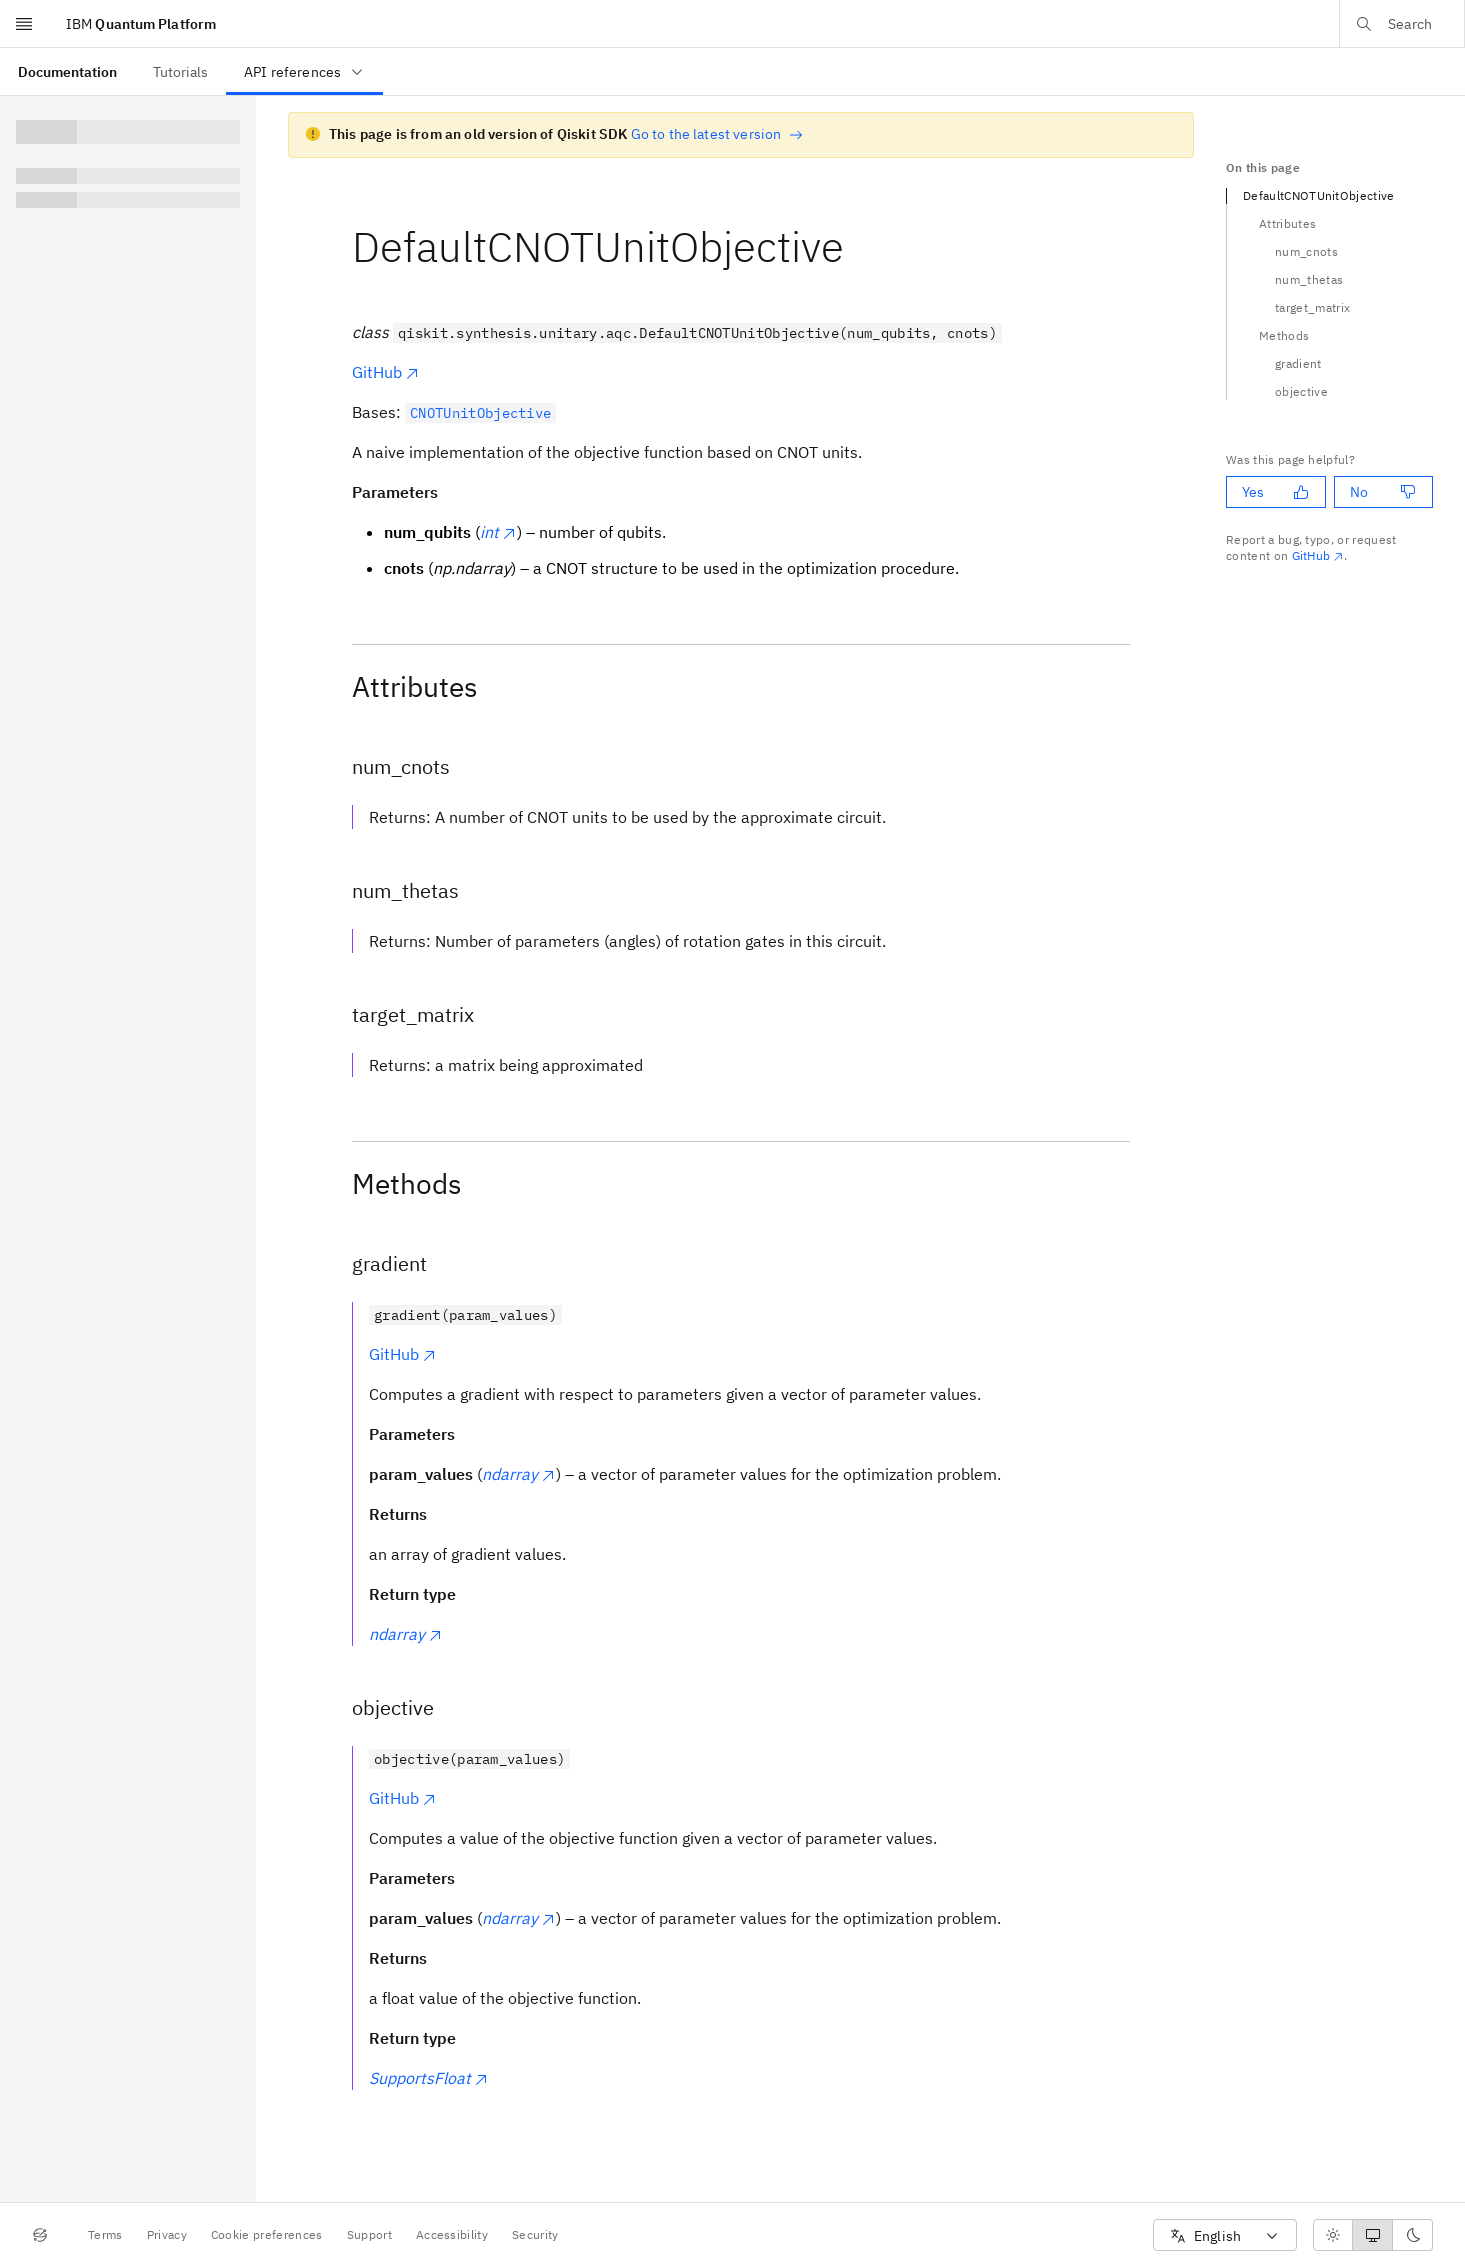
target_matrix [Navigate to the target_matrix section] (1312, 307)
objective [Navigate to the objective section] (1301, 391)
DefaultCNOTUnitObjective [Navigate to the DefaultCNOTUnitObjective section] (1319, 195)
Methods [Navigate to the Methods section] (1284, 335)
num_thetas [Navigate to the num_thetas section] (1309, 279)
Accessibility (452, 2234)
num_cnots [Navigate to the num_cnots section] (1306, 251)
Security (535, 2234)
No (1383, 492)
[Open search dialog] (1402, 24)
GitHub (386, 372)
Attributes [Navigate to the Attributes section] (1287, 223)
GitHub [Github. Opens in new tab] (1318, 555)
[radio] (1333, 2235)
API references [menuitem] (304, 72)
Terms (105, 2234)
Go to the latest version (717, 134)
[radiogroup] (1373, 2235)
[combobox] (1225, 2235)
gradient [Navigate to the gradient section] (1298, 363)
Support (369, 2234)
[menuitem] (67, 71)
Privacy (167, 2234)
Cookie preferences (267, 2234)
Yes (1275, 492)
